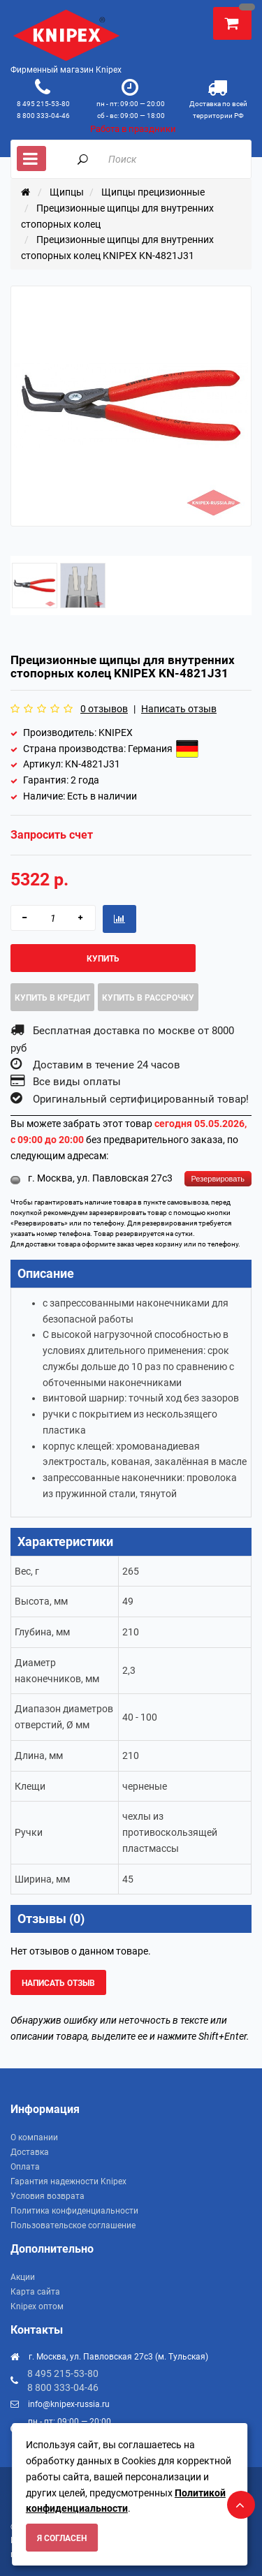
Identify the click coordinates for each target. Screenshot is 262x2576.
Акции (22, 2277)
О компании (34, 2137)
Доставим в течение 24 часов (106, 1065)
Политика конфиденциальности (74, 2211)
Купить (103, 959)
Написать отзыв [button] (58, 1983)
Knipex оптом (37, 2306)
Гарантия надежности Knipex (68, 2181)
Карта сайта (35, 2292)
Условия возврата (47, 2196)
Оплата (25, 2167)
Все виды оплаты (77, 1081)
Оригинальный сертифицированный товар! (141, 1099)
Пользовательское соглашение (73, 2225)
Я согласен (62, 2538)
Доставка (29, 2152)
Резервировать (218, 1179)
